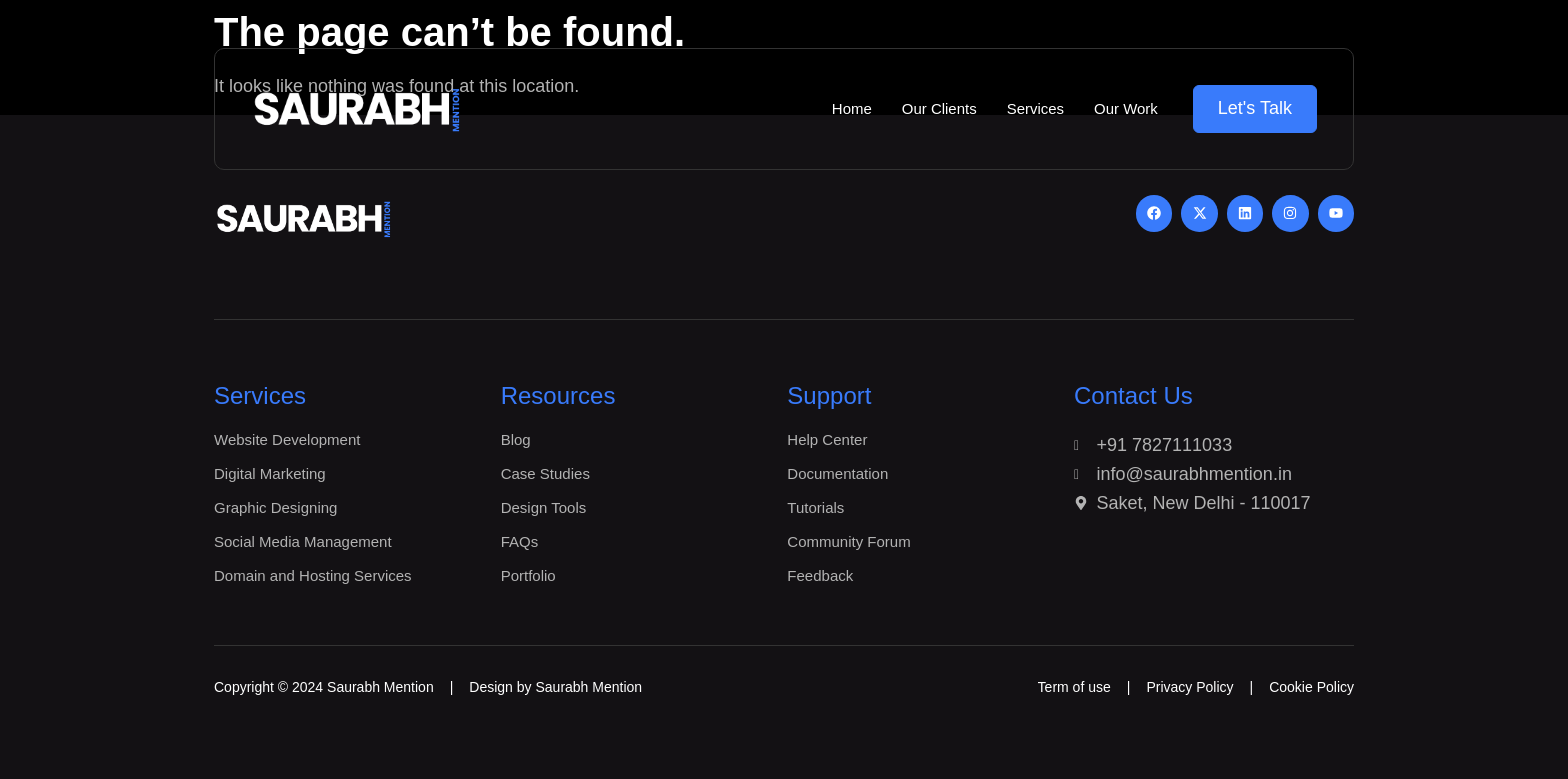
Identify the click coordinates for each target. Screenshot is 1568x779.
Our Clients (938, 108)
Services (1035, 108)
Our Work (1126, 108)
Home (851, 108)
